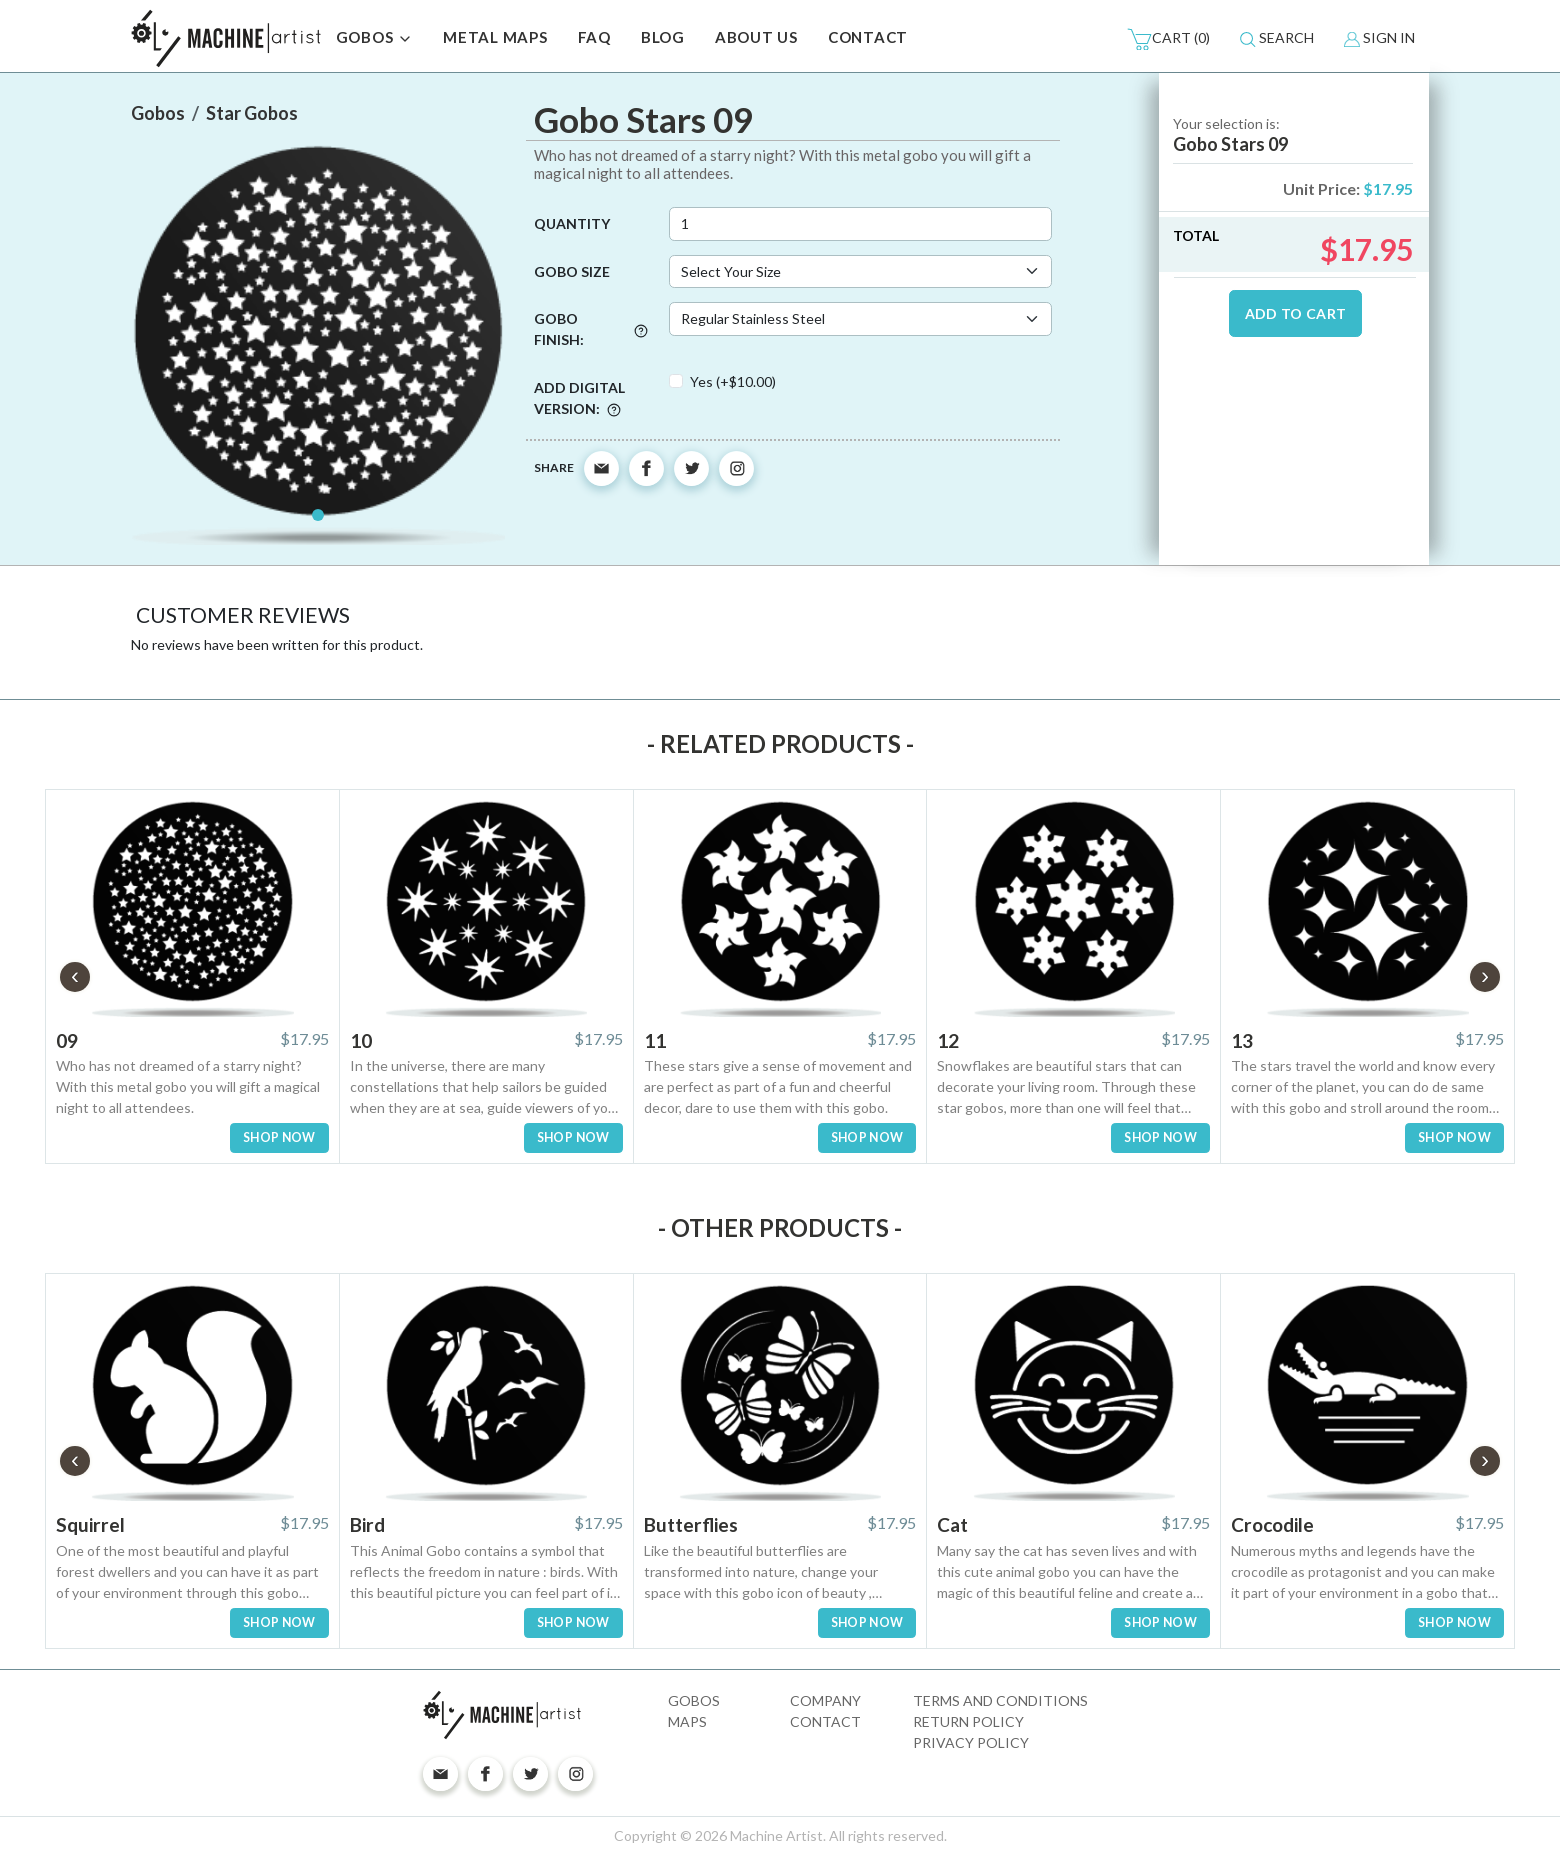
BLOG (663, 37)
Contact (825, 1721)
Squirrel (90, 1524)
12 (948, 1040)
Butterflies (691, 1524)
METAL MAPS (495, 37)
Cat (952, 1524)
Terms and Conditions (1000, 1700)
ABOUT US (756, 37)
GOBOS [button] (375, 39)
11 (655, 1040)
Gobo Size (572, 271)
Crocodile (1272, 1524)
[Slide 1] (318, 515)
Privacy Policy (971, 1742)
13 (1242, 1040)
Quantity (572, 223)
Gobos (694, 1700)
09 (67, 1040)
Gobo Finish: (591, 329)
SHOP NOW (279, 1137)
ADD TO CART (1296, 313)
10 (361, 1040)
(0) (1168, 39)
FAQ (594, 37)
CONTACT (868, 37)
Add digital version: (579, 398)
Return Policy (968, 1721)
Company (825, 1700)
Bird (367, 1524)
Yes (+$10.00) (733, 381)
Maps (687, 1721)
